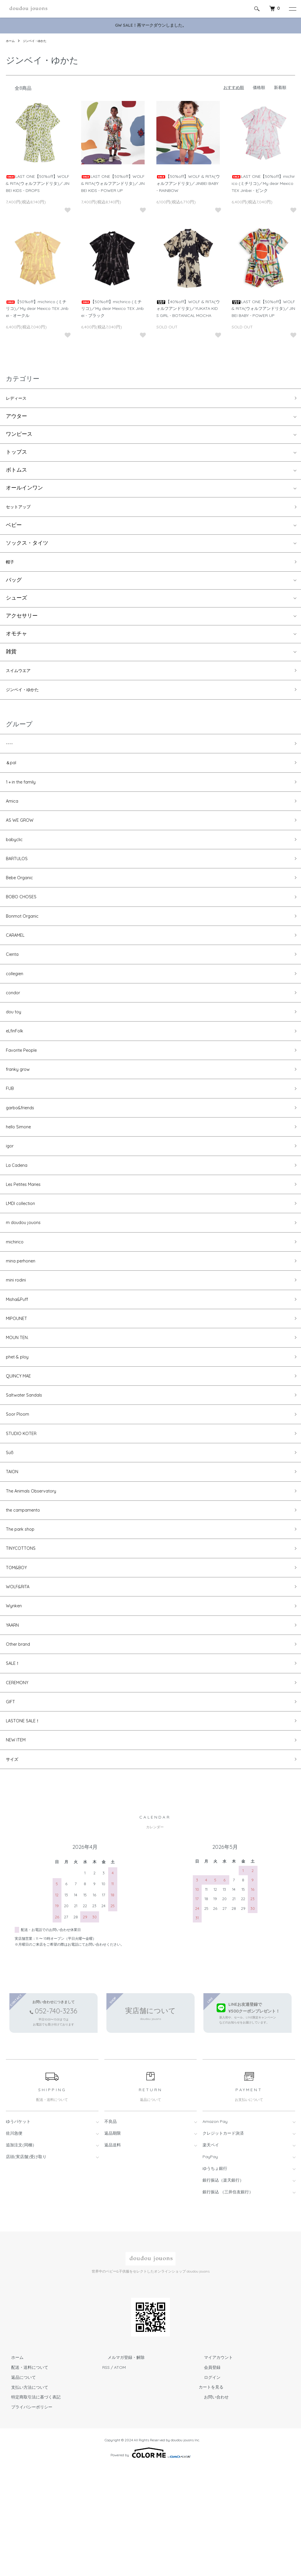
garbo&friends (23, 1152)
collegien (17, 1005)
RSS (106, 2476)
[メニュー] (292, 9)
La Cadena (19, 1216)
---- (10, 753)
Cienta (13, 984)
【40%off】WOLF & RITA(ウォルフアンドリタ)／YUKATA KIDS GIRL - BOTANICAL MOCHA (188, 308)
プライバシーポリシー (26, 2516)
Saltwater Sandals (28, 1468)
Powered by (151, 2562)
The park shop (24, 1615)
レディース (19, 399)
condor (15, 1026)
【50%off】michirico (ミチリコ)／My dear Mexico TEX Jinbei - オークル (37, 308)
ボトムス (16, 472)
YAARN (14, 1720)
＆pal (12, 774)
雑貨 (11, 657)
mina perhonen (25, 1321)
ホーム (11, 40)
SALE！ (15, 1762)
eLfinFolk (17, 1068)
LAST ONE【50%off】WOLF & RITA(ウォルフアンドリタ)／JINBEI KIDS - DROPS (37, 183)
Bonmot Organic (26, 942)
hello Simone (21, 1173)
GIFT (11, 1804)
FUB (11, 1131)
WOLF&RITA (21, 1678)
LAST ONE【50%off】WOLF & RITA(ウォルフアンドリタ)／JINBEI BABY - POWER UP (263, 308)
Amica (13, 816)
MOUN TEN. (20, 1405)
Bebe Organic (23, 900)
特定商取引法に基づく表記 (30, 2506)
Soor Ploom (20, 1488)
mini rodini (18, 1341)
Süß (10, 1530)
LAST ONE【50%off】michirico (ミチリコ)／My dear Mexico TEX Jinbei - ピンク (263, 183)
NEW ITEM (18, 1846)
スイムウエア (22, 676)
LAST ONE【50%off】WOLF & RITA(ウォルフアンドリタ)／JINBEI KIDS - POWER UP (113, 183)
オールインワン (24, 490)
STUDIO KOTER (25, 1510)
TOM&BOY (19, 1657)
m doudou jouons (27, 1278)
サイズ (14, 1867)
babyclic (16, 858)
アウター (16, 418)
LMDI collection (25, 1258)
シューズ (16, 604)
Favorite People (25, 1089)
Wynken (16, 1699)
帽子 (11, 566)
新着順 (280, 87)
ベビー (14, 529)
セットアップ (22, 509)
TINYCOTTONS (24, 1636)
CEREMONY (20, 1783)
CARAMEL (18, 963)
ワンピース (19, 436)
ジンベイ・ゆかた (39, 40)
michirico (17, 1300)
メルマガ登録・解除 (120, 2466)
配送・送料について (24, 2476)
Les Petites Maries (27, 1236)
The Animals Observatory (37, 1573)
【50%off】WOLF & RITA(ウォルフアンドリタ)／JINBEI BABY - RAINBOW (188, 183)
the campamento (27, 1594)
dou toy (15, 1047)
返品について (18, 2486)
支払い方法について (24, 2496)
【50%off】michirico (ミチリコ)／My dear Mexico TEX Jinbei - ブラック (112, 308)
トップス (16, 454)
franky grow (21, 1111)
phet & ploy (20, 1426)
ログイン (207, 2486)
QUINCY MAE (22, 1447)
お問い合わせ (211, 2506)
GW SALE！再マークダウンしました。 (150, 25)
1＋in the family (24, 795)
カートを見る (211, 2496)
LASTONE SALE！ (27, 1825)
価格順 (259, 87)
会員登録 (207, 2476)
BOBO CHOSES (24, 921)
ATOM (120, 2476)
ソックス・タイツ (27, 547)
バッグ (14, 586)
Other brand (21, 1741)
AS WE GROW (22, 837)
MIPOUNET (19, 1383)
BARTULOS (20, 879)
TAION (14, 1552)
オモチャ (16, 639)
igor (10, 1194)
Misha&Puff (19, 1363)
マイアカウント (213, 2466)
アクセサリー (22, 621)
